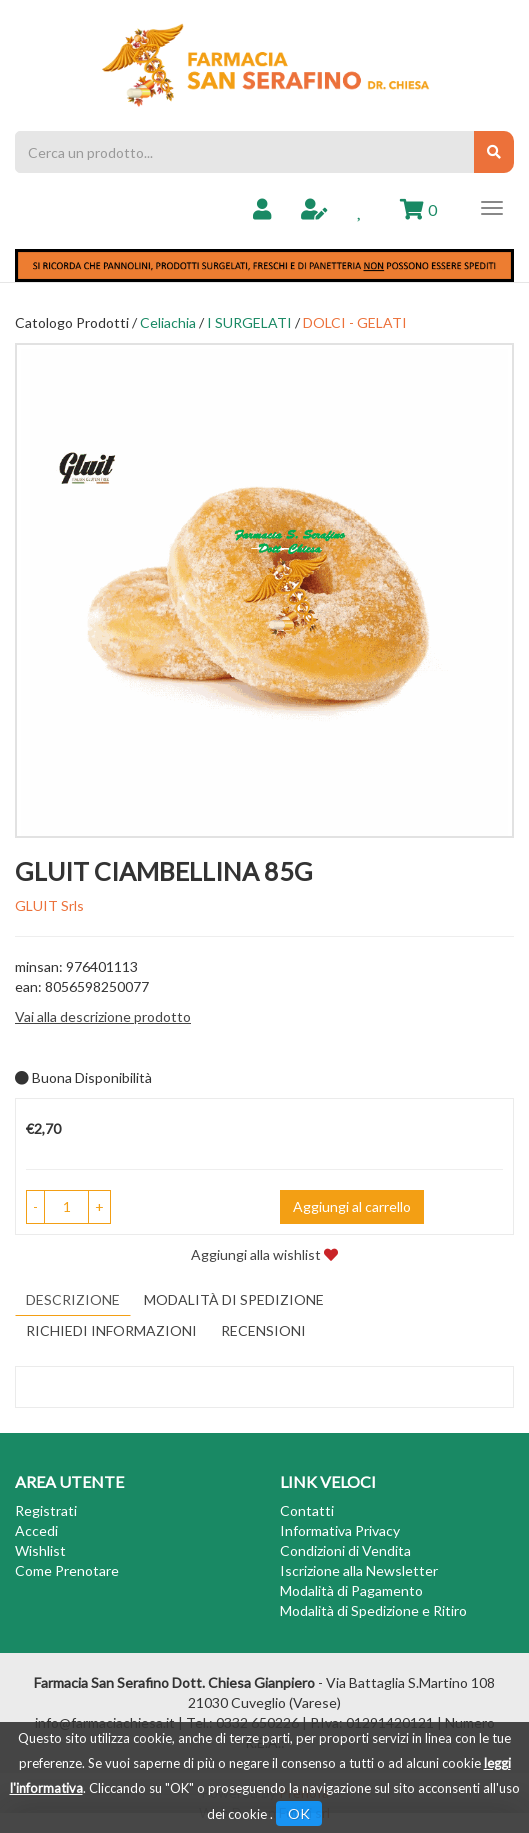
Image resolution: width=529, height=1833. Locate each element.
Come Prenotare (67, 1570)
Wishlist (40, 1550)
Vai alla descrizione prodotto (103, 1016)
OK (299, 1813)
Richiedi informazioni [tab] (111, 1330)
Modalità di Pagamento (351, 1590)
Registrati (46, 1510)
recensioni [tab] (263, 1330)
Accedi (36, 1530)
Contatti (307, 1510)
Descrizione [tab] (73, 1299)
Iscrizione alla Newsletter (359, 1570)
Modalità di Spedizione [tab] (234, 1299)
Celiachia (168, 322)
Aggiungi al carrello (352, 1206)
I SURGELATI (249, 322)
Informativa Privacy (340, 1530)
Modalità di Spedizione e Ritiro (373, 1610)
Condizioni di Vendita (345, 1550)
